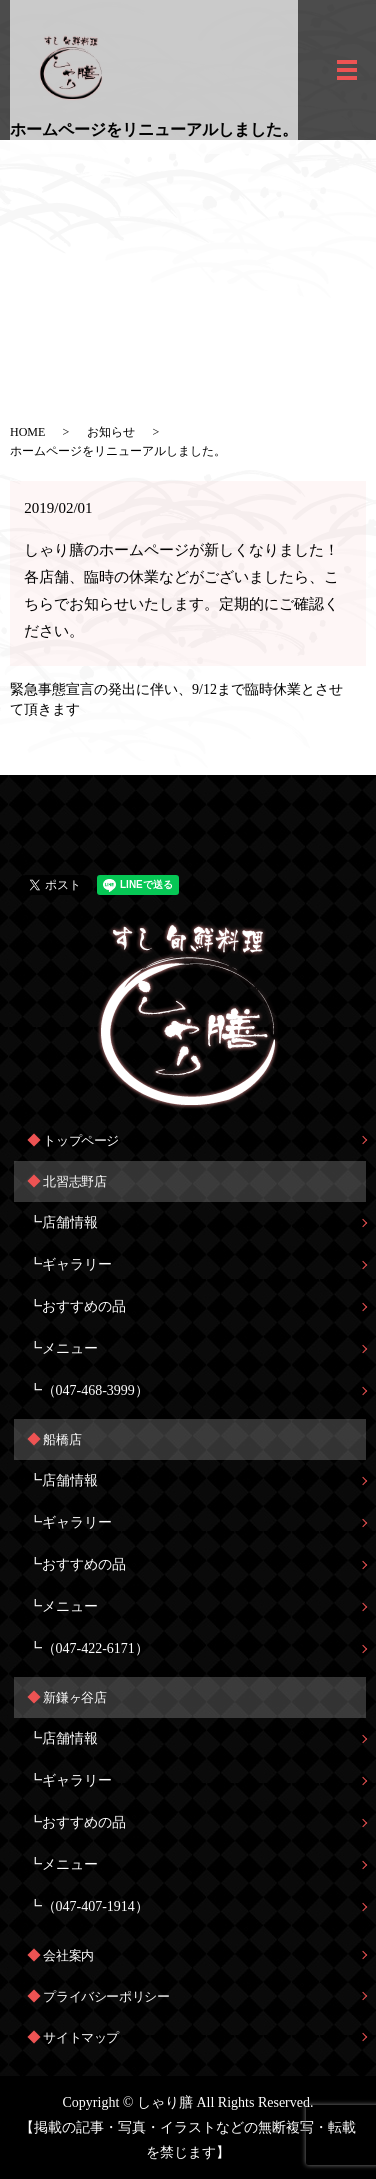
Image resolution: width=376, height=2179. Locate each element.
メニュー (70, 1348)
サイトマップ (81, 2037)
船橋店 (62, 1439)
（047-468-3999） (95, 1390)
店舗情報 (70, 1222)
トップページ (81, 1140)
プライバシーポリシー (106, 1996)
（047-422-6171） (95, 1648)
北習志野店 (74, 1181)
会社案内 (68, 1955)
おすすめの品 (84, 1306)
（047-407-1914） (95, 1906)
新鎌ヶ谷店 (74, 1697)
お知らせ (111, 432)
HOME (27, 432)
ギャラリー (77, 1264)
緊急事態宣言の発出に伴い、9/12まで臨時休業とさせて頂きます (176, 699)
